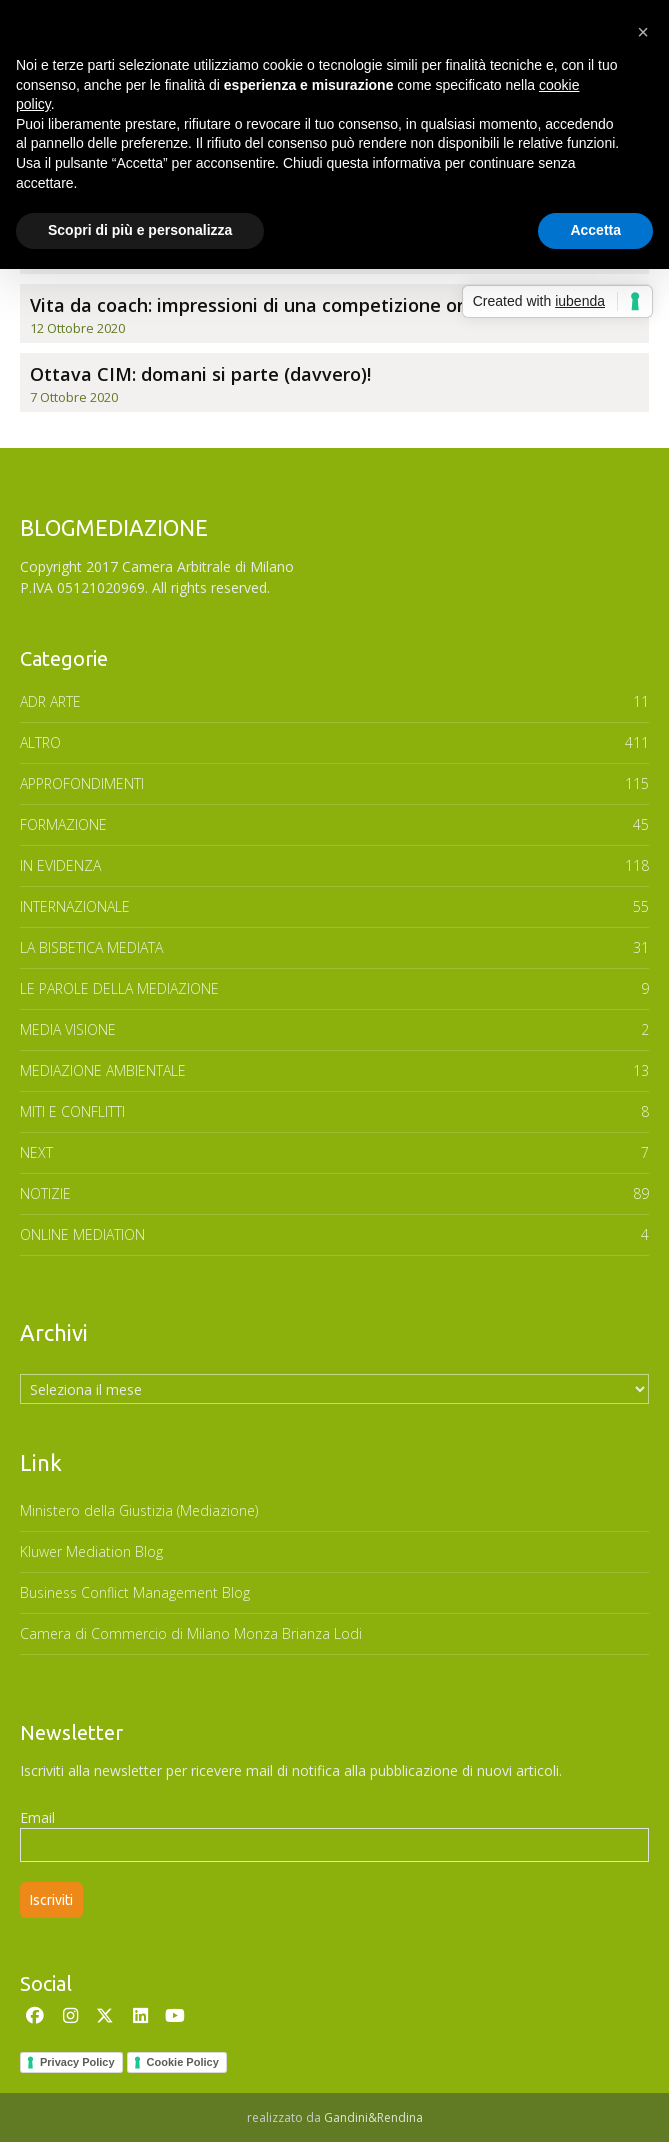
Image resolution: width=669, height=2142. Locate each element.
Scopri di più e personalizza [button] (140, 230)
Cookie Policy (183, 2062)
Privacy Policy (77, 2062)
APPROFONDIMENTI (82, 783)
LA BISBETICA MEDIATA (91, 947)
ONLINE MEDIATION (82, 1234)
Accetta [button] (595, 230)
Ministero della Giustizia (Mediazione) (139, 1510)
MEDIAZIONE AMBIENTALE (103, 1070)
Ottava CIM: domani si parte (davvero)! (200, 374)
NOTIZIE (45, 1193)
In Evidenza (60, 865)
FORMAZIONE (63, 824)
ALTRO (40, 742)
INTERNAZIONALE (75, 906)
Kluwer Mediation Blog (91, 1551)
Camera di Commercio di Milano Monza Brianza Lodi (191, 1633)
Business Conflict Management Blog (135, 1592)
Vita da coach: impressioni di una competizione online (265, 305)
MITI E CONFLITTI (72, 1111)
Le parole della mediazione (119, 988)
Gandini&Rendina (373, 2117)
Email (37, 1817)
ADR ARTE (50, 701)
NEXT (36, 1152)
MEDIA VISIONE (68, 1029)
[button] (643, 32)
